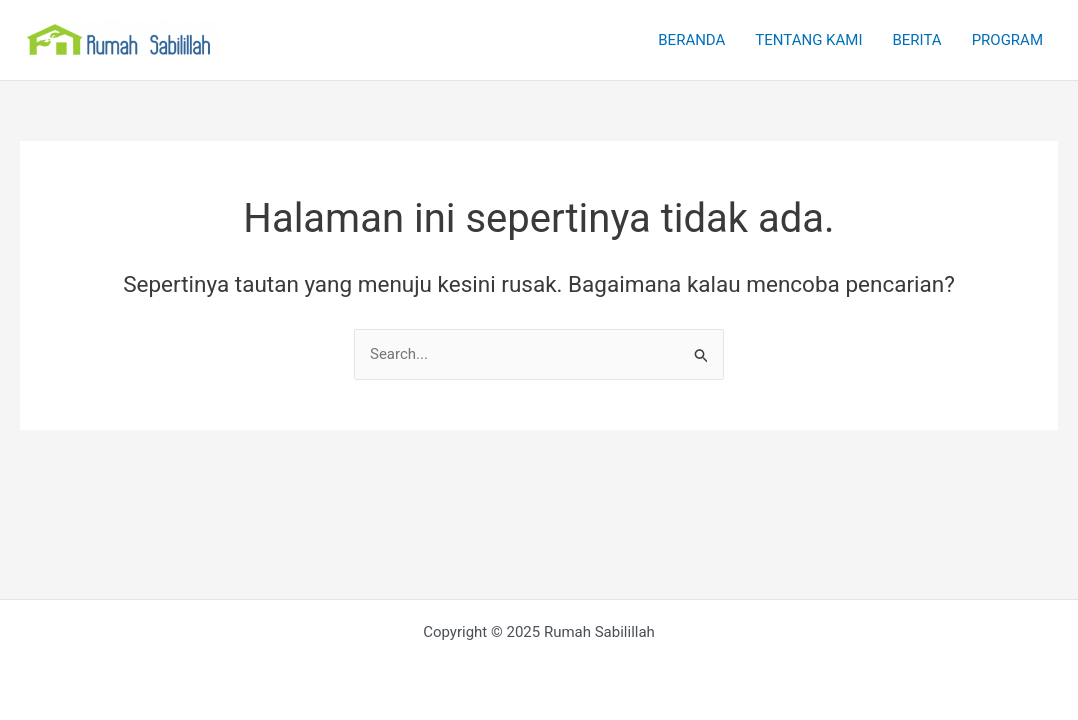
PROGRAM (1007, 40)
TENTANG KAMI (808, 40)
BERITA (916, 40)
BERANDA (691, 40)
